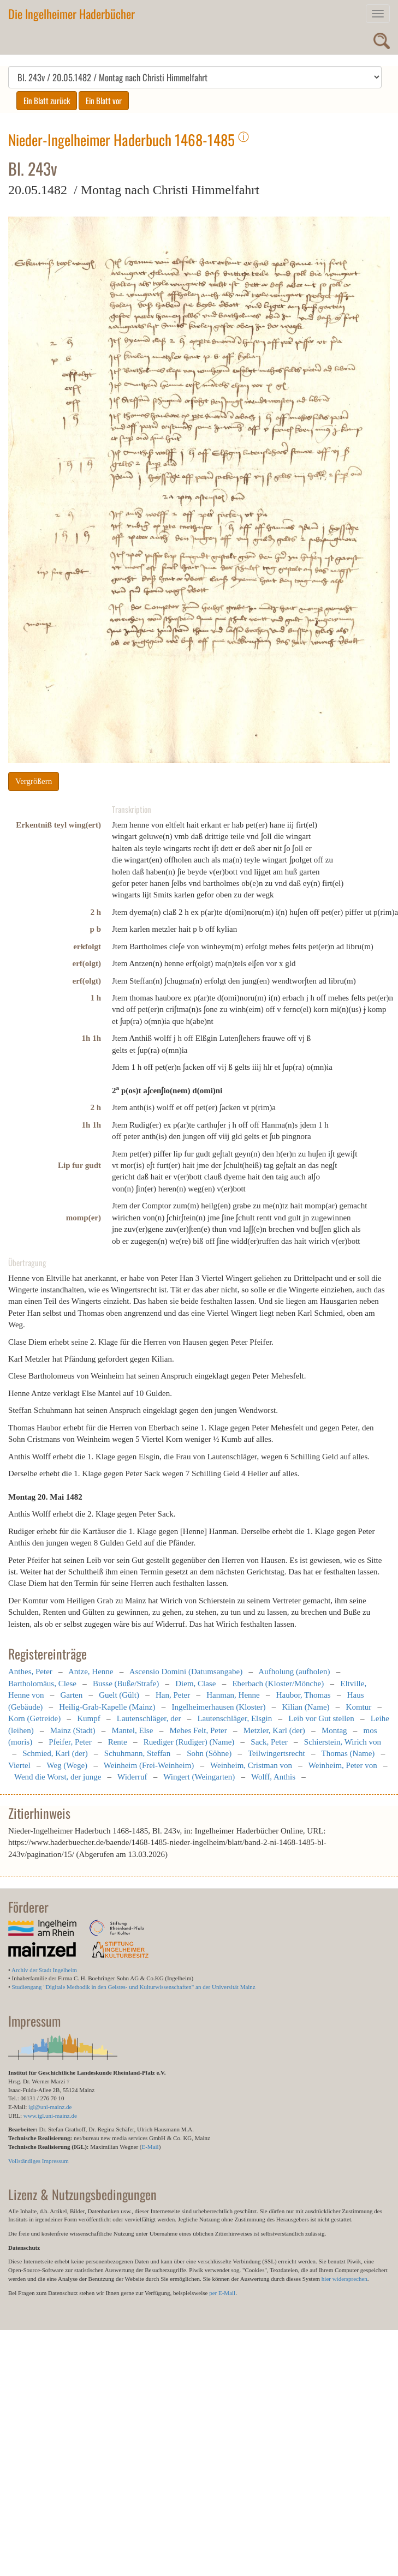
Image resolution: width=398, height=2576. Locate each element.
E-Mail (149, 2146)
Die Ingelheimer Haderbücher (71, 13)
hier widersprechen (344, 2278)
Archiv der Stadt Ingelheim (44, 1970)
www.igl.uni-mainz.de (50, 2115)
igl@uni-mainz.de (50, 2107)
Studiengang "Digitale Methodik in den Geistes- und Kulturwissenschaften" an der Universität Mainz (134, 1987)
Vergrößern (33, 781)
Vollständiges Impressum (38, 2161)
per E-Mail (222, 2293)
